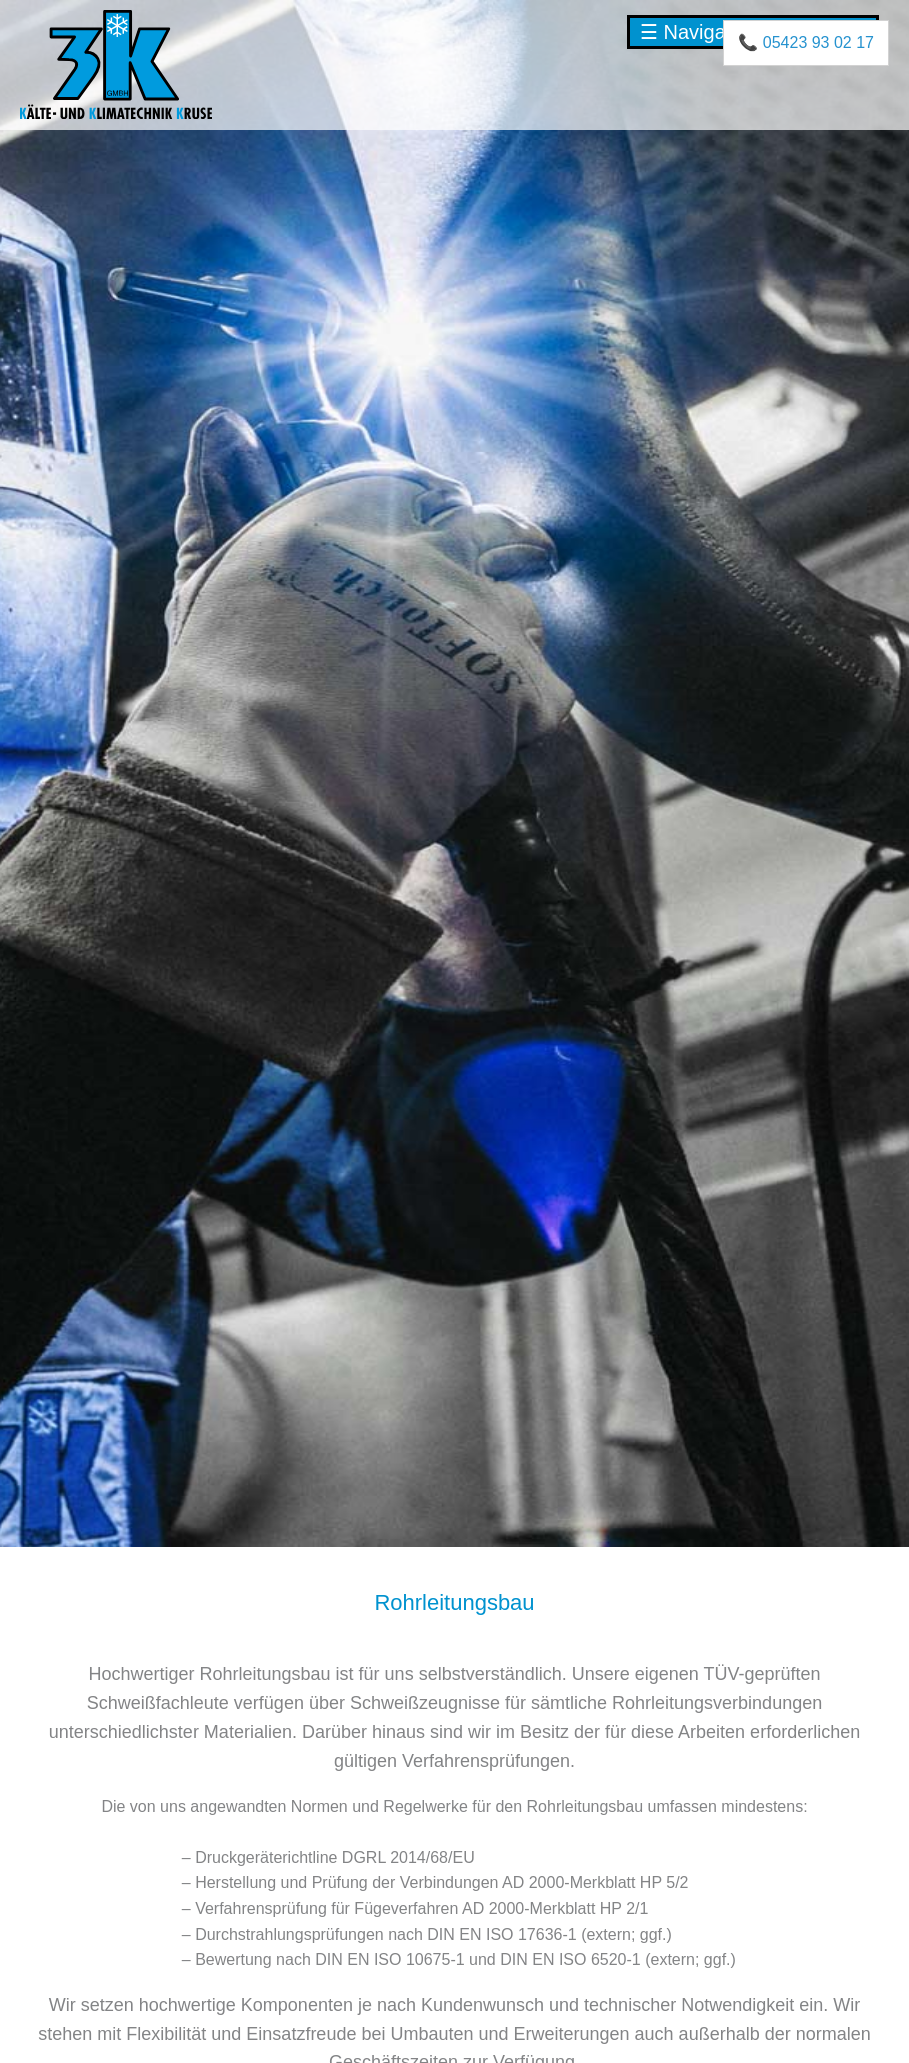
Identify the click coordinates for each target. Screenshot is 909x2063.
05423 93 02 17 (818, 42)
